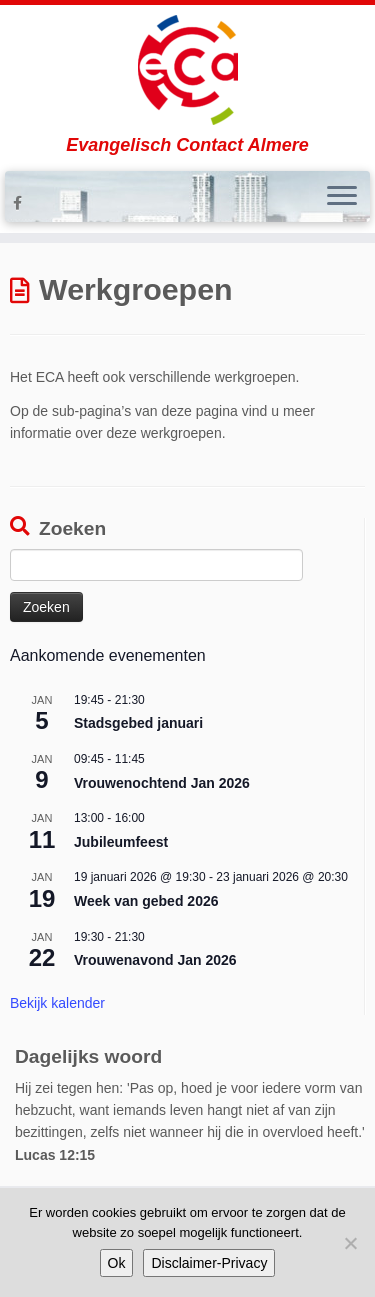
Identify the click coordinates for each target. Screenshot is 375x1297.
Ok (117, 1263)
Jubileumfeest (121, 842)
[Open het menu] (342, 197)
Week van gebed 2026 (146, 901)
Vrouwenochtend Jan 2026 (162, 783)
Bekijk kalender (57, 1003)
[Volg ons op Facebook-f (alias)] (20, 203)
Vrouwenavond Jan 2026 (155, 960)
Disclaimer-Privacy (209, 1263)
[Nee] (350, 1243)
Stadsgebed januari (138, 723)
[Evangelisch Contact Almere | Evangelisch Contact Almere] (187, 70)
